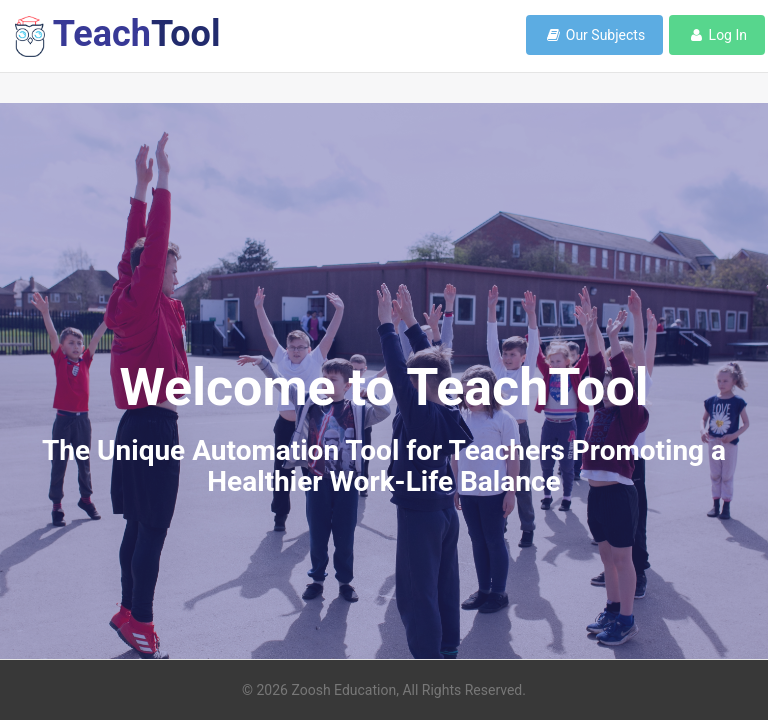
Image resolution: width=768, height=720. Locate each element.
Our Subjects (594, 35)
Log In (717, 35)
